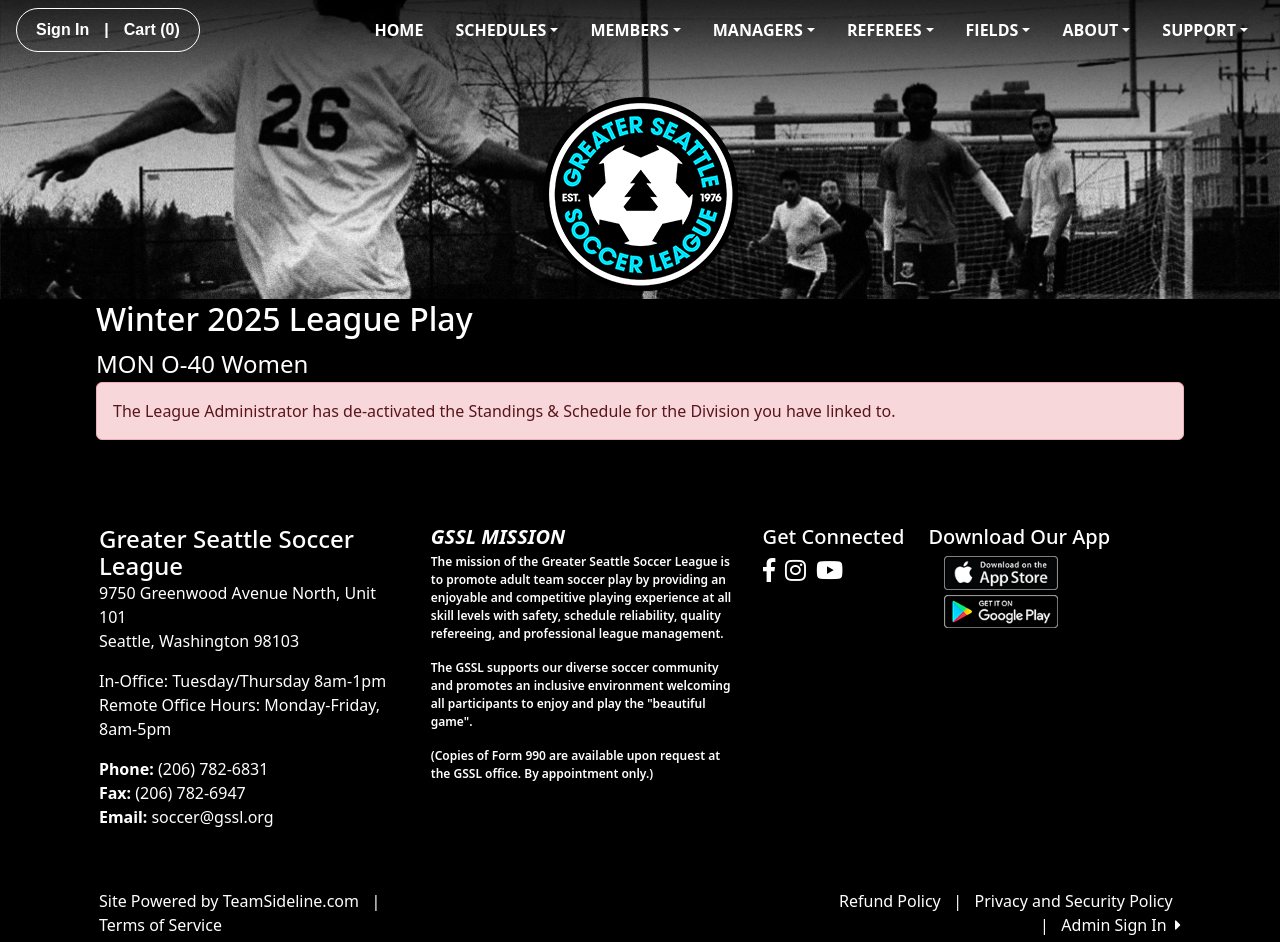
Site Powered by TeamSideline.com (229, 901)
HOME (398, 30)
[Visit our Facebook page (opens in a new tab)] (774, 571)
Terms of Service (160, 925)
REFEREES (890, 30)
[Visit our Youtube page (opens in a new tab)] (834, 571)
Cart (152, 29)
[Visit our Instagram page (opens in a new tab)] (800, 571)
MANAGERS (764, 30)
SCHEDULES (506, 30)
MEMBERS (635, 30)
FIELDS (998, 30)
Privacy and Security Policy (1074, 901)
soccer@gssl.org (212, 817)
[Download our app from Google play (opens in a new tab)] (1001, 610)
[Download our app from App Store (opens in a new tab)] (1001, 571)
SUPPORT (1205, 30)
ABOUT (1096, 30)
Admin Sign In (1121, 925)
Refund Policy (890, 901)
